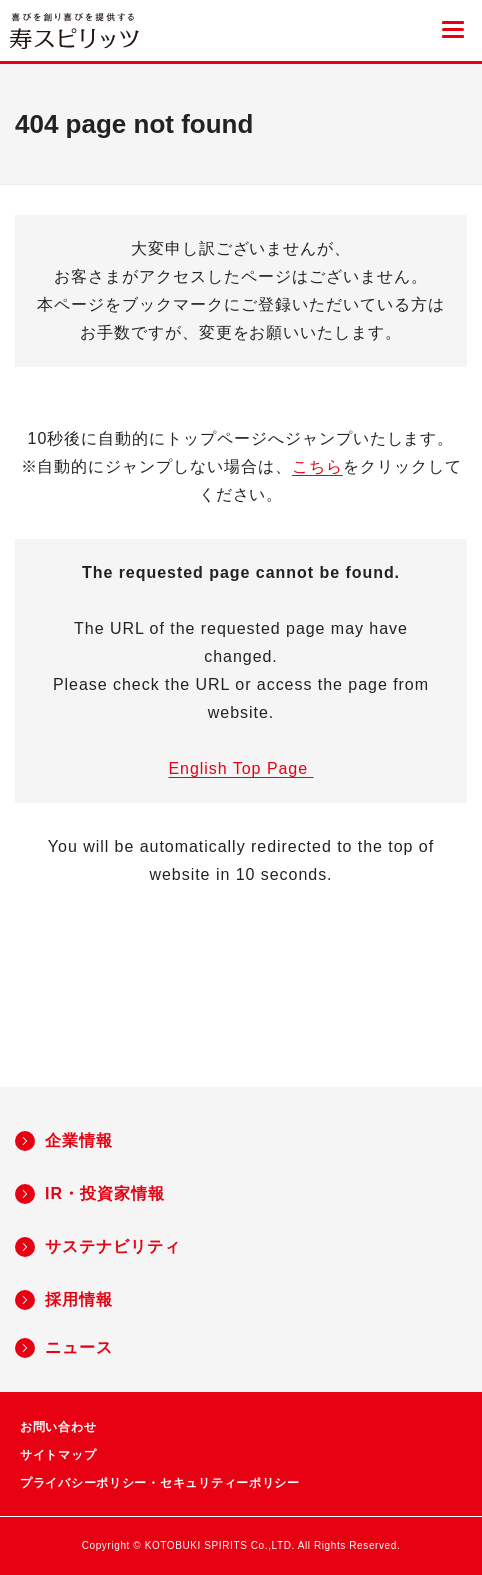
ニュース (79, 1347)
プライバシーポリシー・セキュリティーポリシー (160, 1483)
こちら (317, 466)
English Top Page (240, 768)
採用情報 (79, 1299)
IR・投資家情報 (105, 1193)
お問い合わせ (58, 1427)
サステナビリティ (113, 1246)
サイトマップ (58, 1455)
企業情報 (79, 1140)
